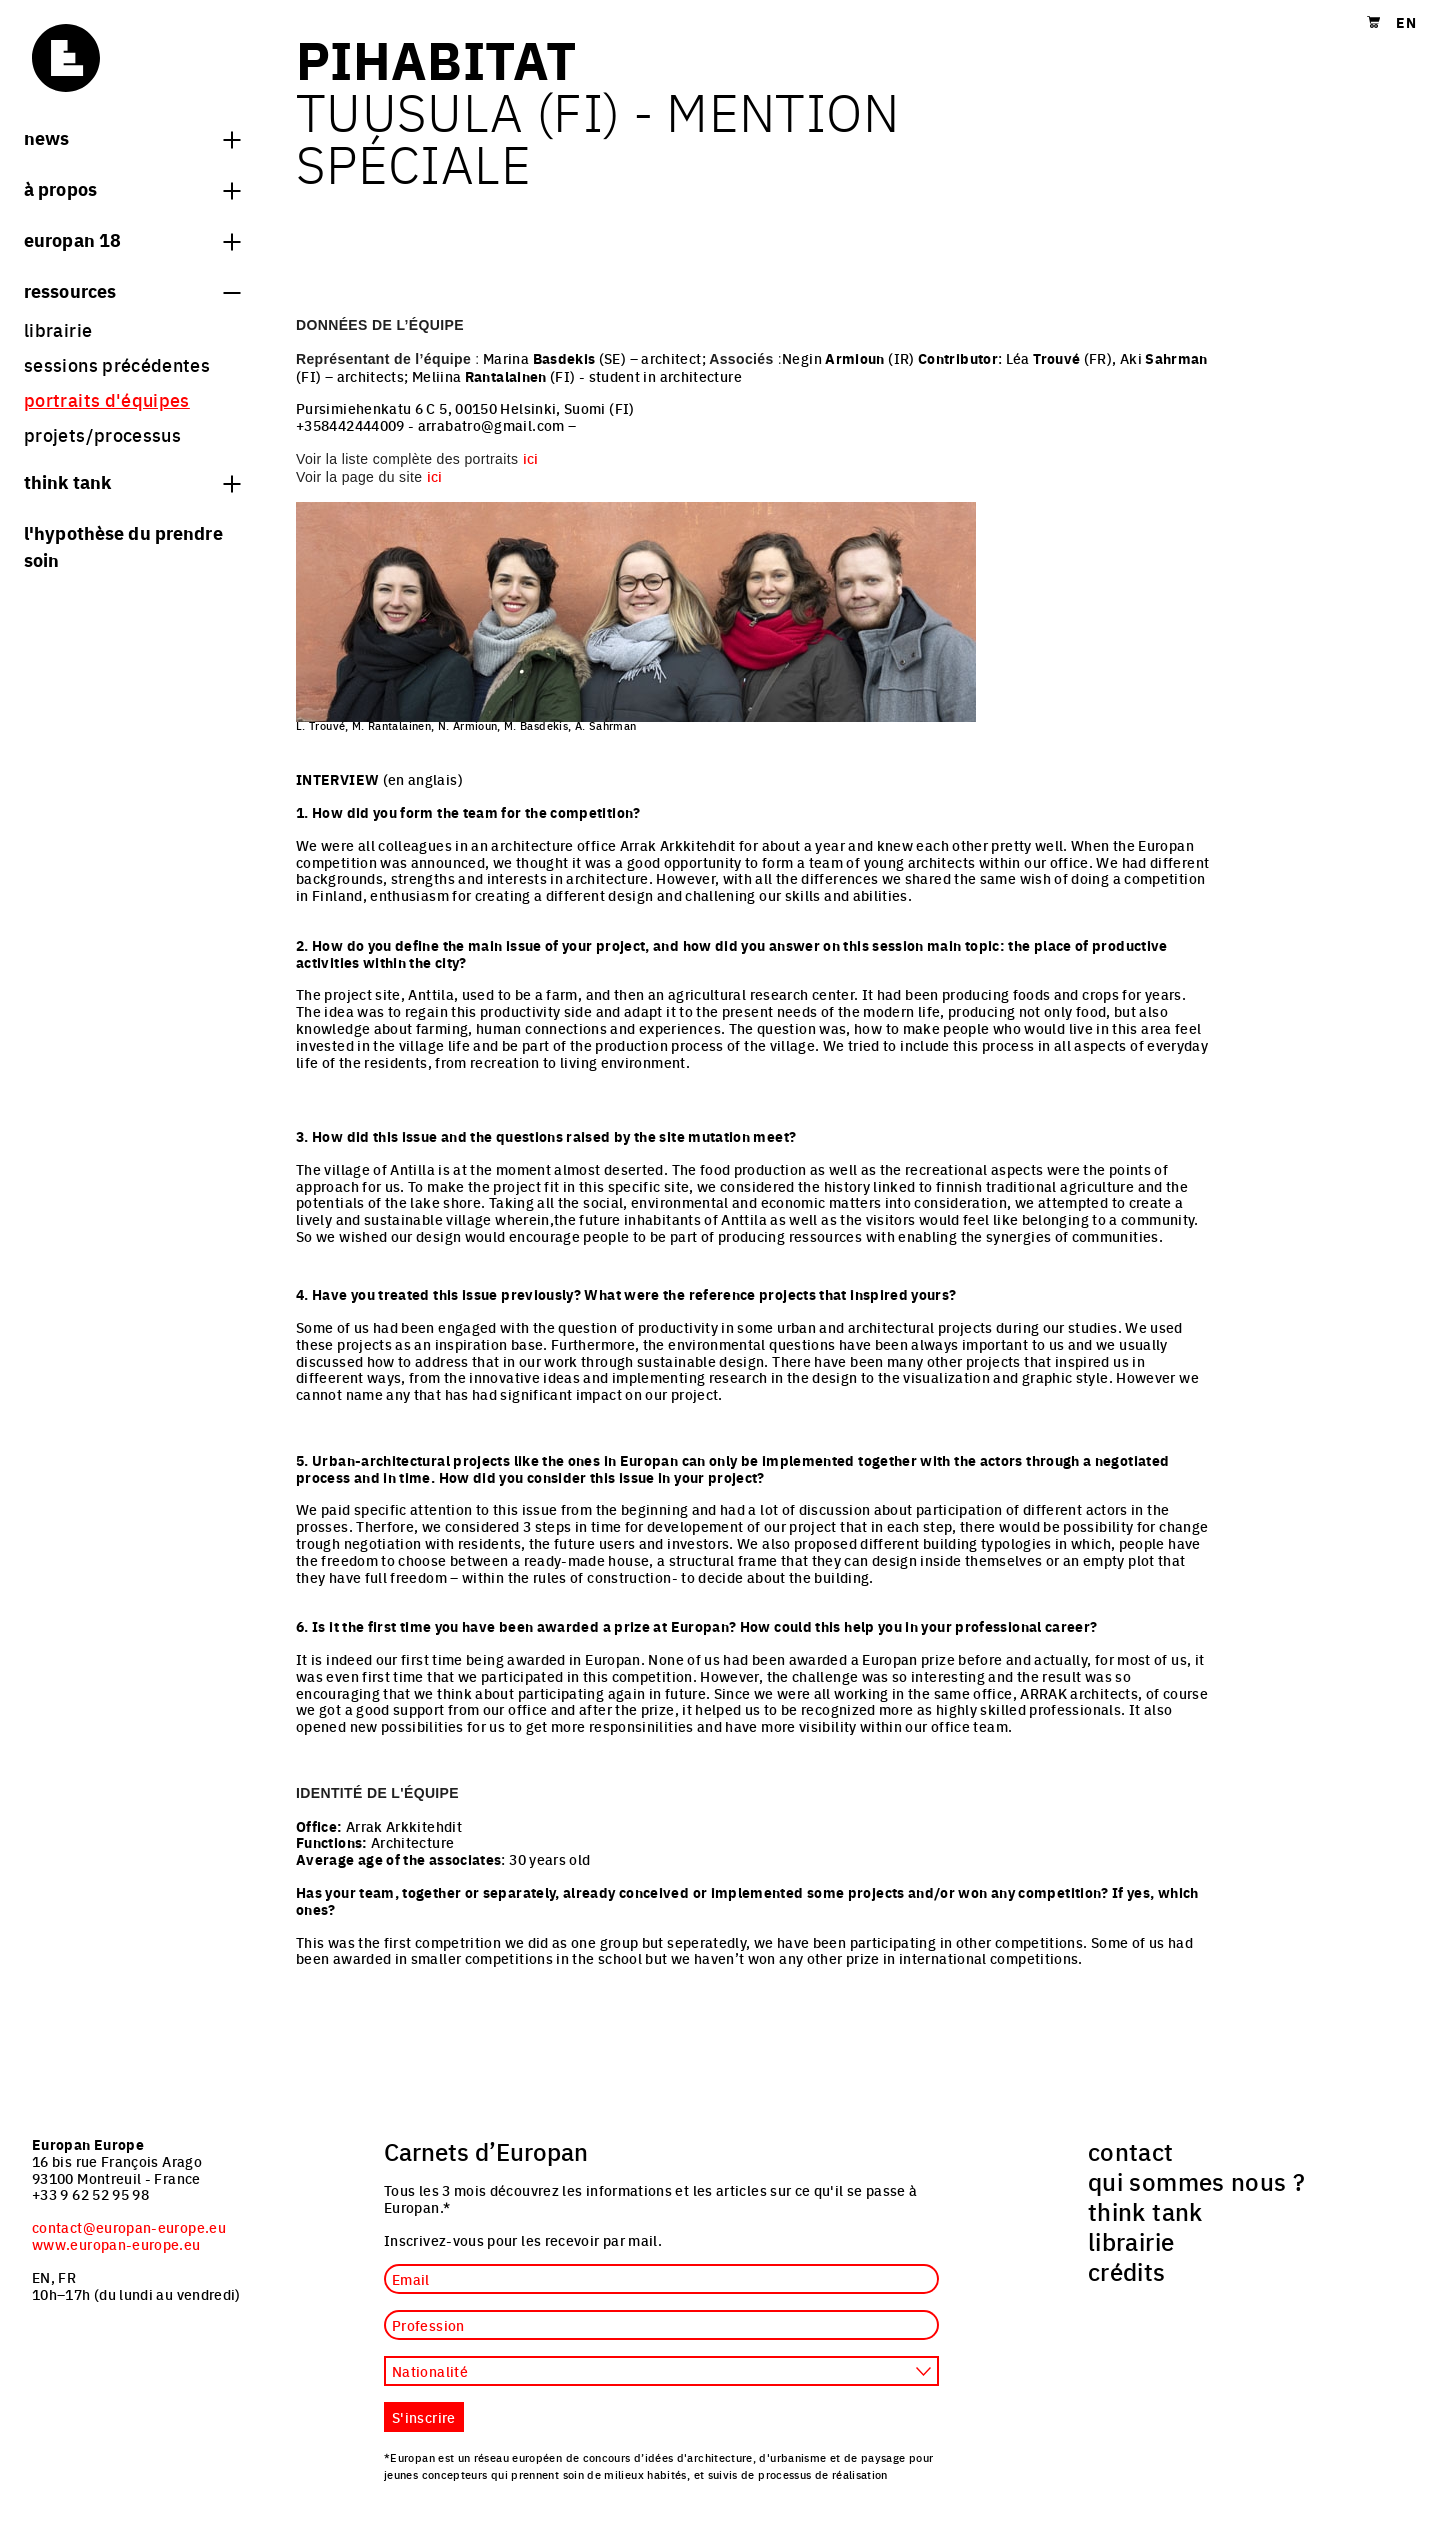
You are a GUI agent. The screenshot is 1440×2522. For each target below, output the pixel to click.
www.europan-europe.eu (116, 2244)
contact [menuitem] (1131, 2151)
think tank (132, 481)
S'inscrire (424, 2417)
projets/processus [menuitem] (102, 434)
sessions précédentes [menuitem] (117, 364)
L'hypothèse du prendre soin (123, 545)
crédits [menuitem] (1127, 2271)
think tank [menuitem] (1145, 2211)
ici (531, 458)
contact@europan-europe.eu (129, 2227)
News (132, 137)
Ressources (132, 290)
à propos (132, 188)
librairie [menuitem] (58, 329)
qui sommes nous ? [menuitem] (1196, 2181)
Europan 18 (132, 239)
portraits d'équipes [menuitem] (107, 399)
